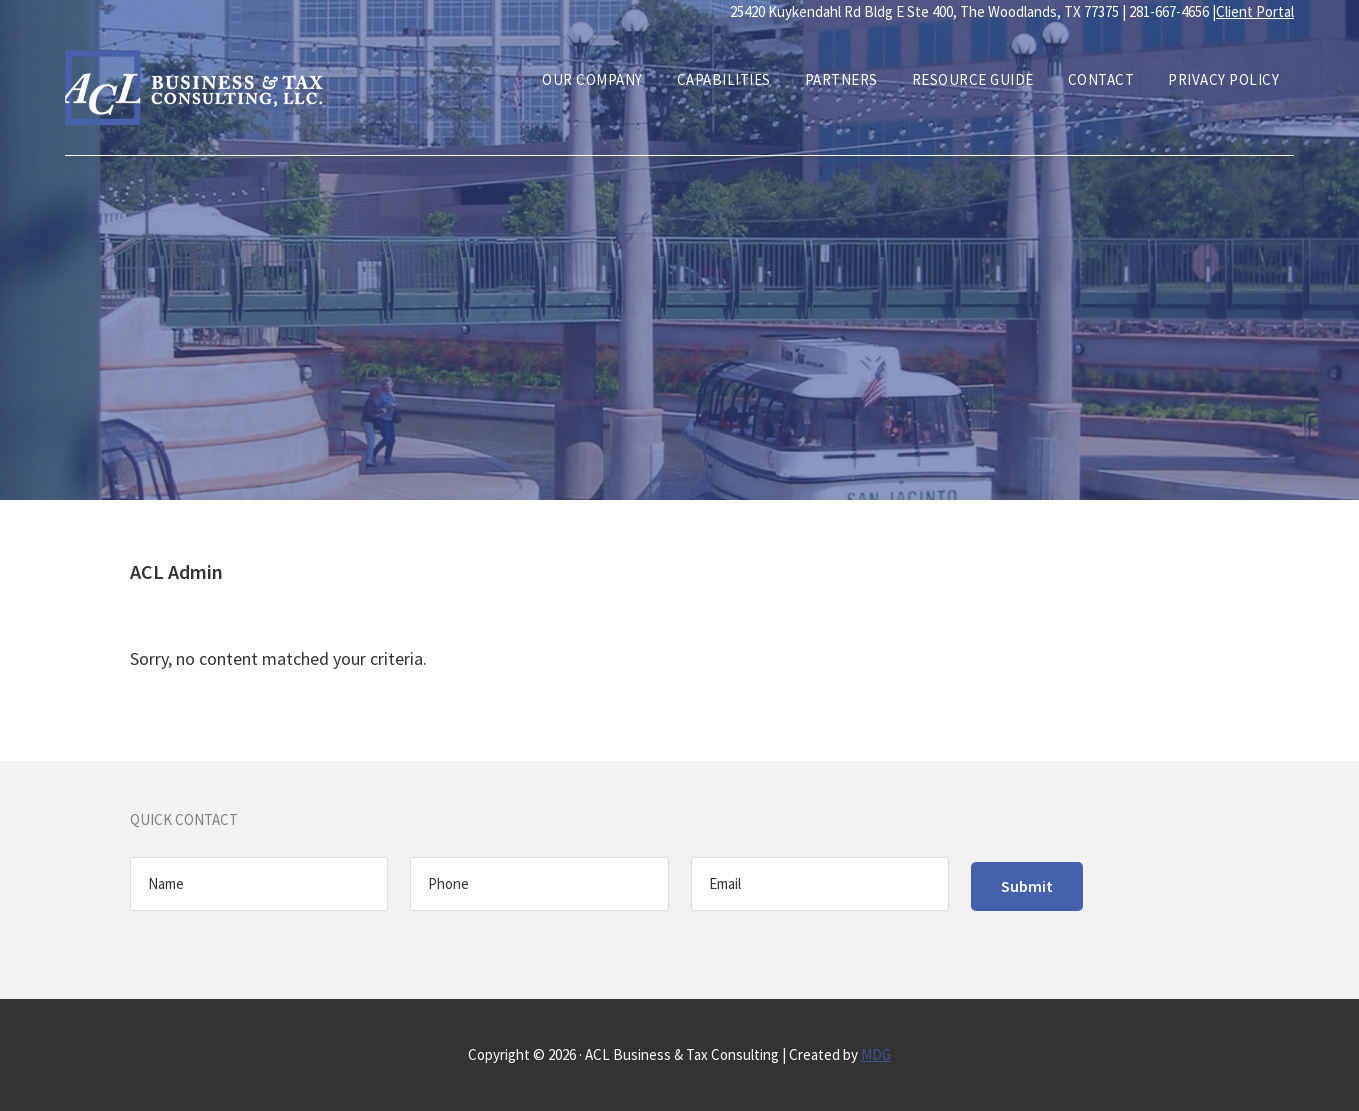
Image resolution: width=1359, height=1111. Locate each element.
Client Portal (1255, 11)
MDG (876, 1054)
